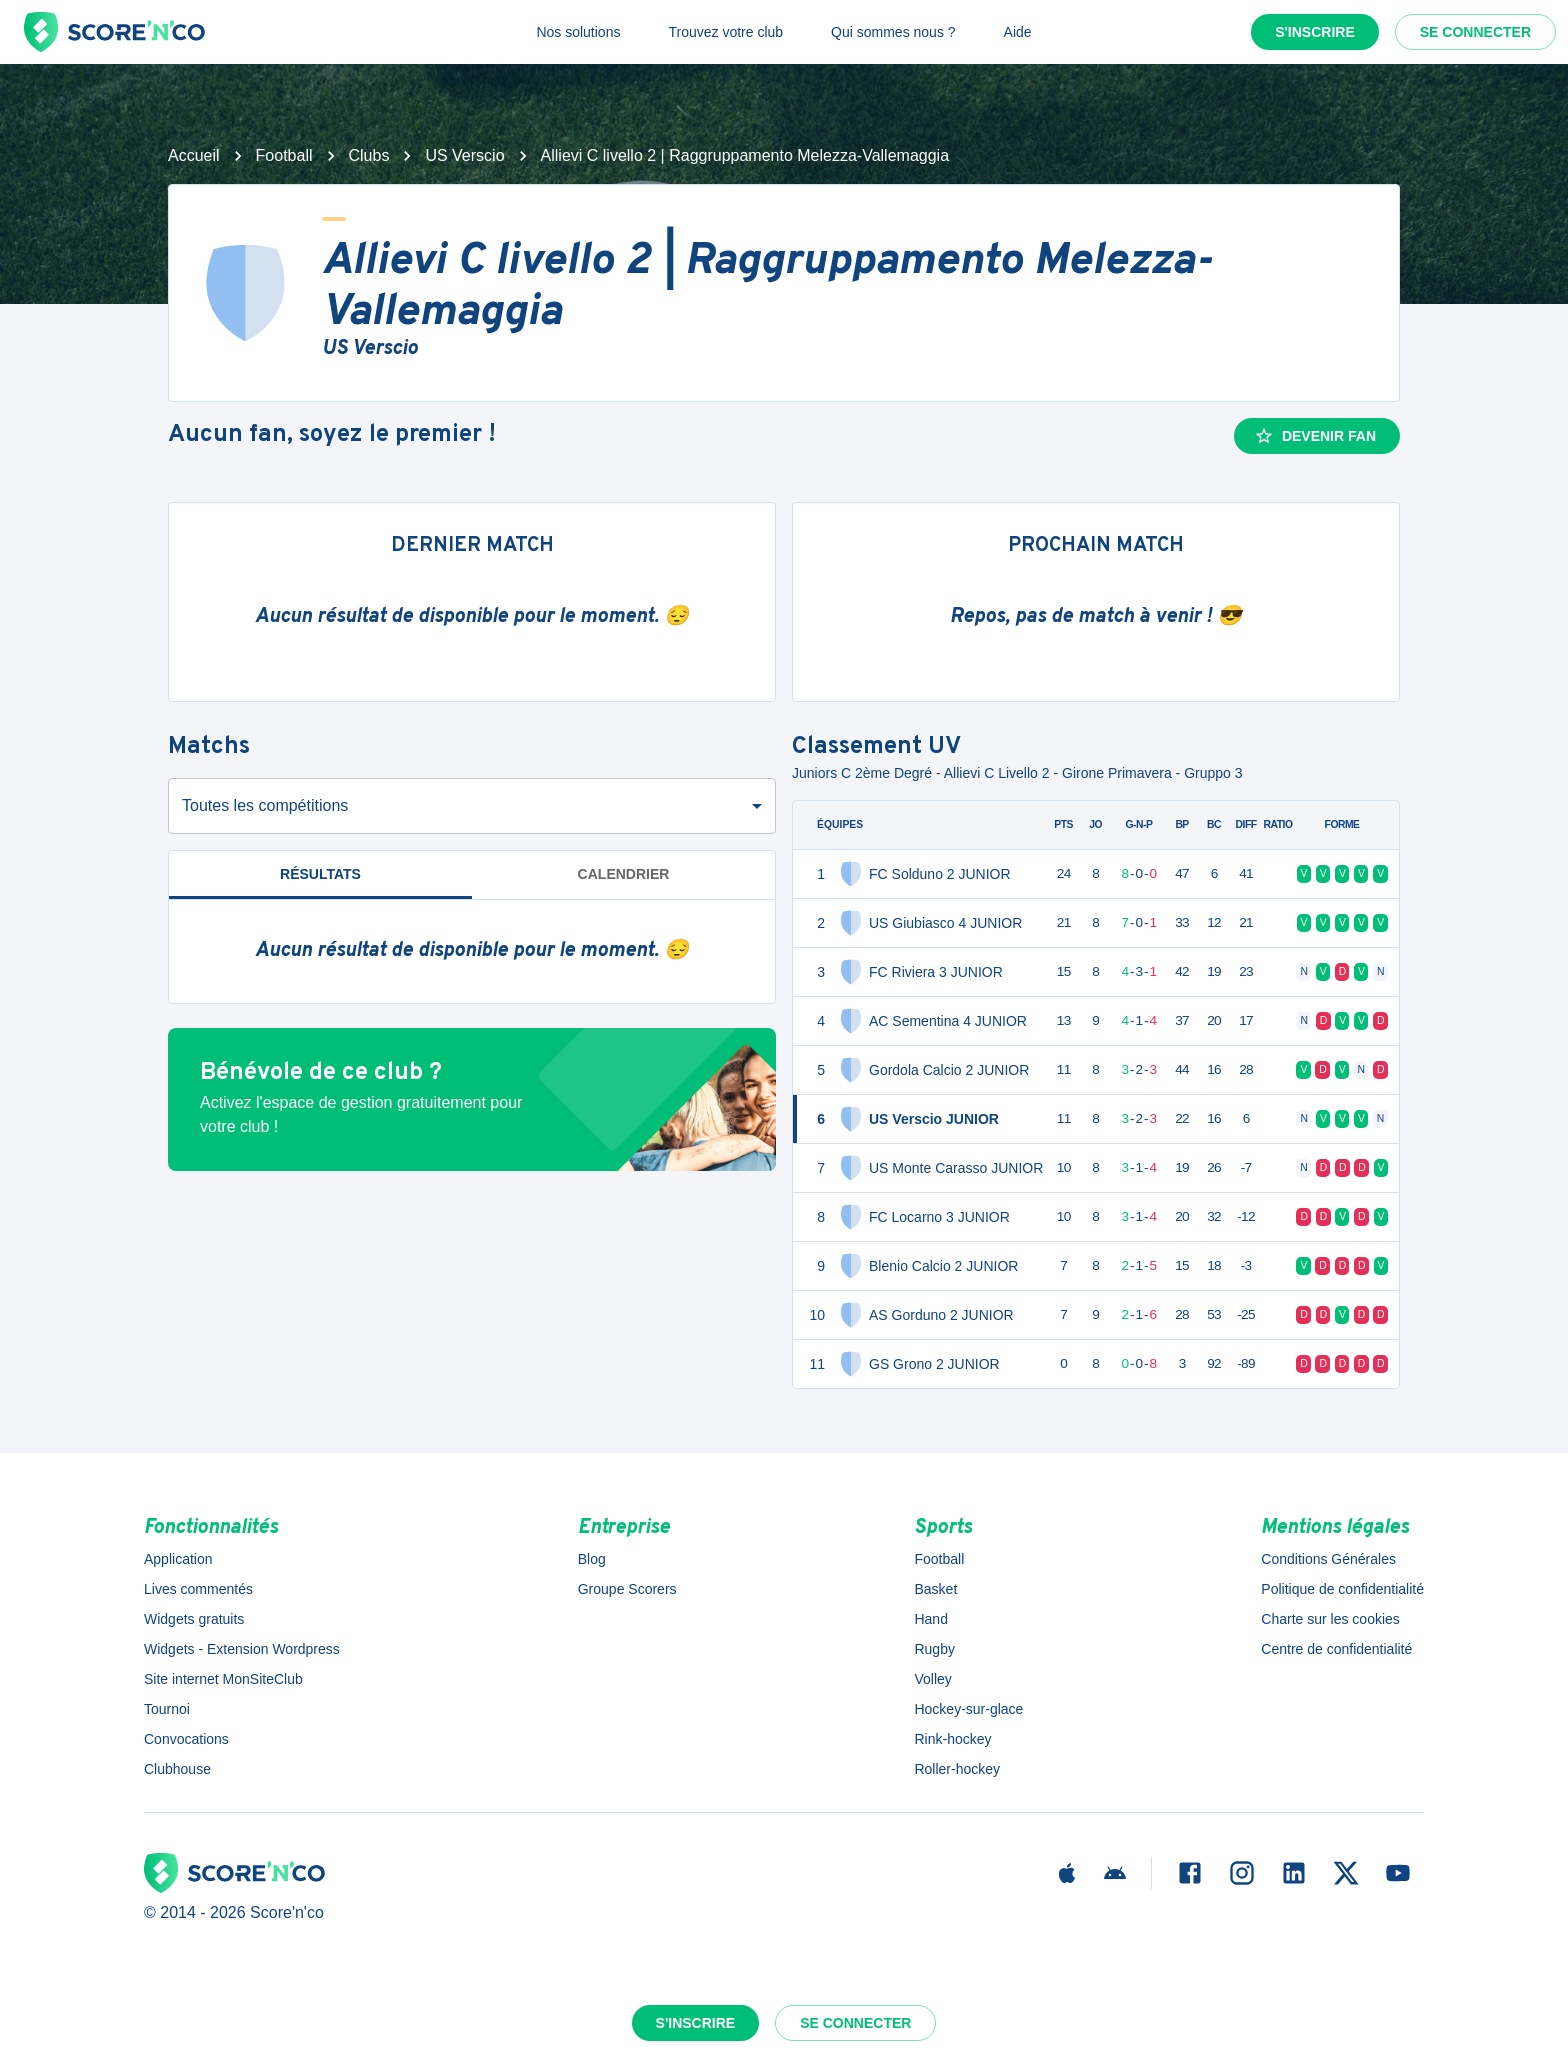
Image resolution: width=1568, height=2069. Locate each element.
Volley (932, 1679)
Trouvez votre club (725, 32)
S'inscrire (1315, 32)
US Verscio (464, 155)
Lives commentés (198, 1589)
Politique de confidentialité (1342, 1589)
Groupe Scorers (627, 1589)
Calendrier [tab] (624, 874)
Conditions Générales (1328, 1559)
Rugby (934, 1649)
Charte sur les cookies (1330, 1619)
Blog (592, 1559)
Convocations (186, 1739)
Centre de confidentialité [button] (1336, 1649)
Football (284, 155)
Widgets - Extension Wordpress (242, 1649)
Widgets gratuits (194, 1619)
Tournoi (167, 1709)
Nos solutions (578, 32)
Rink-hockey (952, 1739)
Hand (930, 1619)
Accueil (194, 155)
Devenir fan (1315, 436)
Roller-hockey (957, 1769)
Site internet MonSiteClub (223, 1679)
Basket (935, 1589)
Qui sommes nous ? (893, 32)
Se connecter (1475, 32)
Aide (1018, 32)
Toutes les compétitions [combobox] (265, 805)
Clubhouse (177, 1769)
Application (178, 1559)
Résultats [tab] (320, 874)
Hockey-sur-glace (968, 1709)
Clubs (369, 155)
